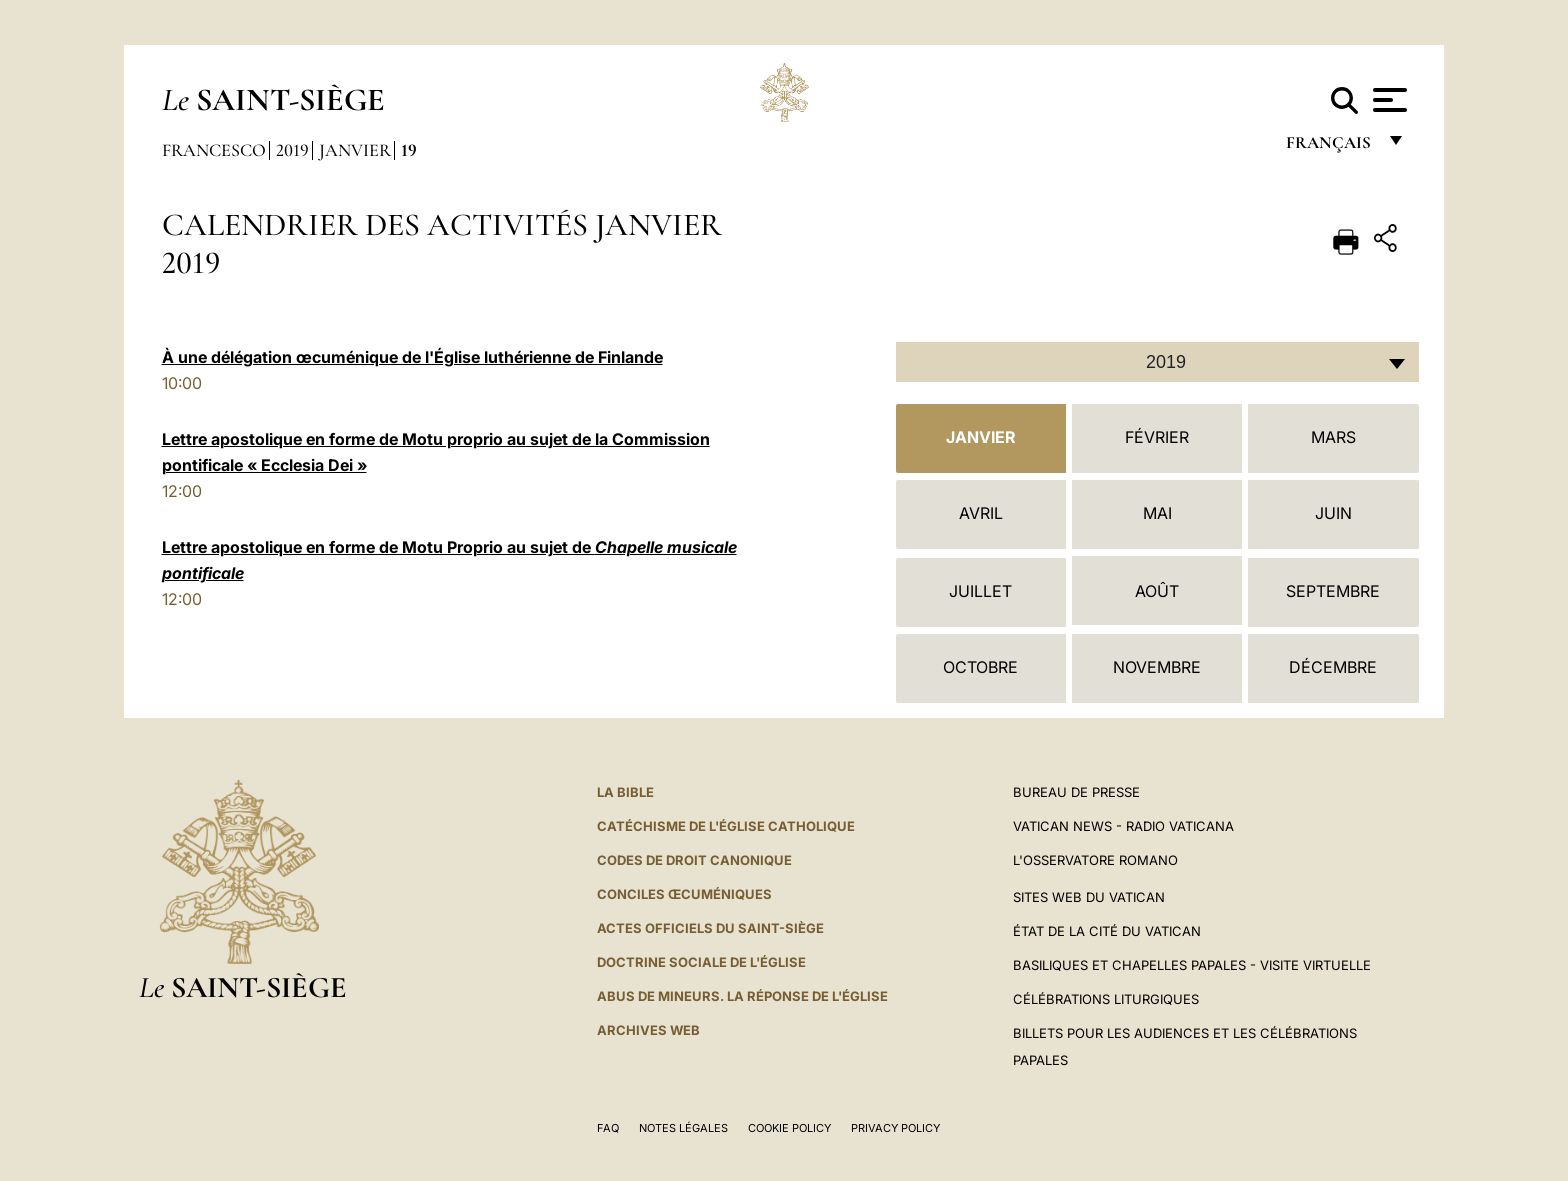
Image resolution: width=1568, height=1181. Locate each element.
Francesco (214, 150)
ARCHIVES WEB (648, 1030)
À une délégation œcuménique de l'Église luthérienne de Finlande (412, 357)
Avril (981, 513)
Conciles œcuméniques (684, 894)
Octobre (980, 667)
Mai (1157, 513)
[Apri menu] (1387, 100)
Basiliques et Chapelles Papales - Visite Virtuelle (1192, 965)
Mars (1333, 437)
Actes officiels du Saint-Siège (710, 928)
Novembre (1157, 667)
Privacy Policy (895, 1128)
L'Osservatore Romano (1095, 860)
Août (1157, 591)
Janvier (355, 150)
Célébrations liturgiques (1106, 999)
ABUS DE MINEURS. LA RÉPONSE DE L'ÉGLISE (742, 996)
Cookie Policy (789, 1128)
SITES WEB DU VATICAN (1089, 897)
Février (1157, 437)
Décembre (1333, 667)
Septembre (1333, 591)
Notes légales (683, 1128)
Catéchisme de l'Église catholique (726, 826)
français (1330, 147)
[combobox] (1157, 362)
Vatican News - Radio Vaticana (1123, 826)
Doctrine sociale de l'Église (701, 962)
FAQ (608, 1128)
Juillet (980, 591)
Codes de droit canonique (694, 860)
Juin (1333, 513)
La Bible (625, 792)
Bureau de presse (1076, 792)
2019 (292, 150)
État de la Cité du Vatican (1107, 931)
